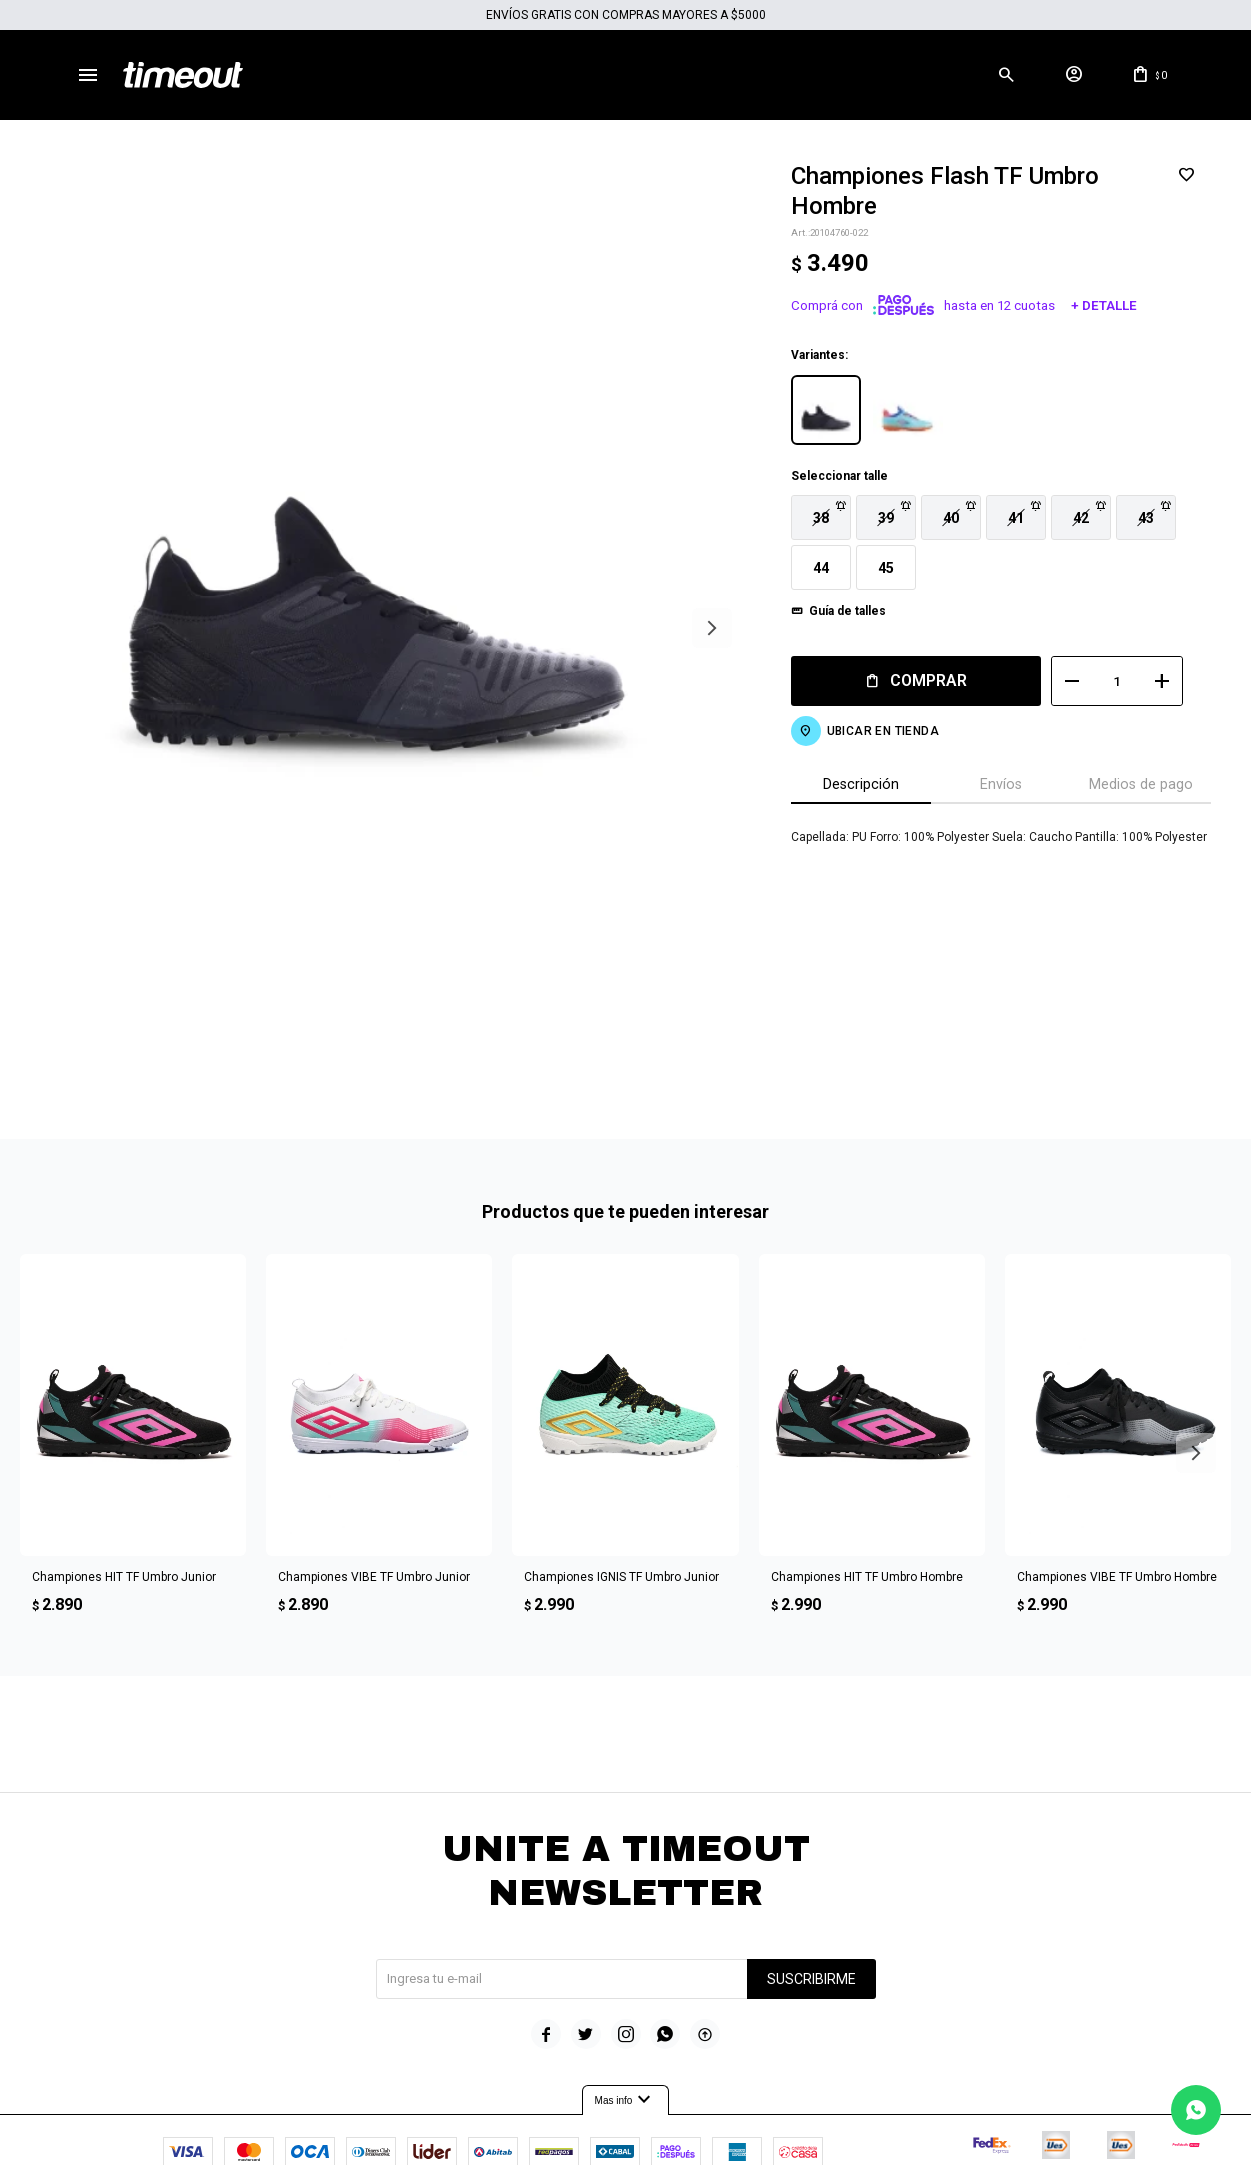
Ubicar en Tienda (868, 731)
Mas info (626, 2027)
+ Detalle (1089, 305)
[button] (1006, 75)
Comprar (913, 680)
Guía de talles (832, 611)
